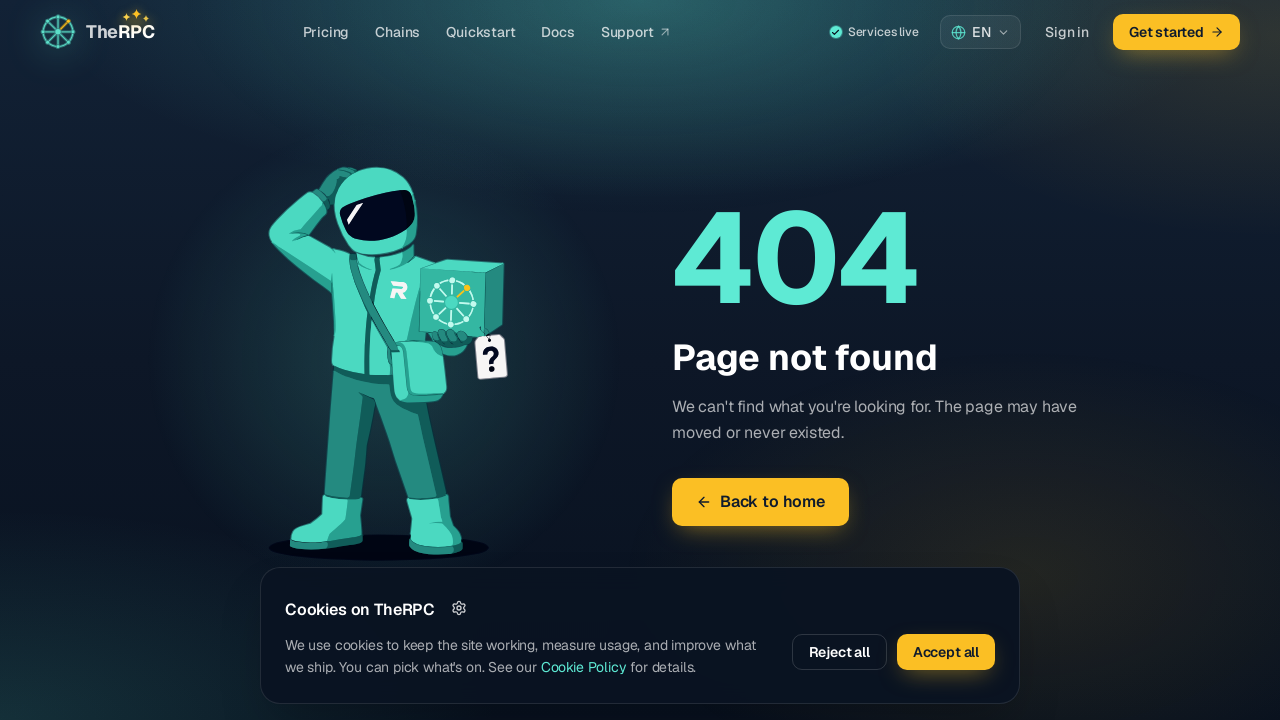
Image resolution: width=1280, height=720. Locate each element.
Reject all (839, 652)
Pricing (326, 32)
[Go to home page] (97, 32)
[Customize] (459, 608)
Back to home (760, 501)
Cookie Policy (584, 667)
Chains (397, 32)
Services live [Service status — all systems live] (874, 32)
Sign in (1067, 32)
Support (636, 32)
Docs (557, 32)
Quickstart (480, 32)
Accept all (946, 652)
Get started (1176, 32)
